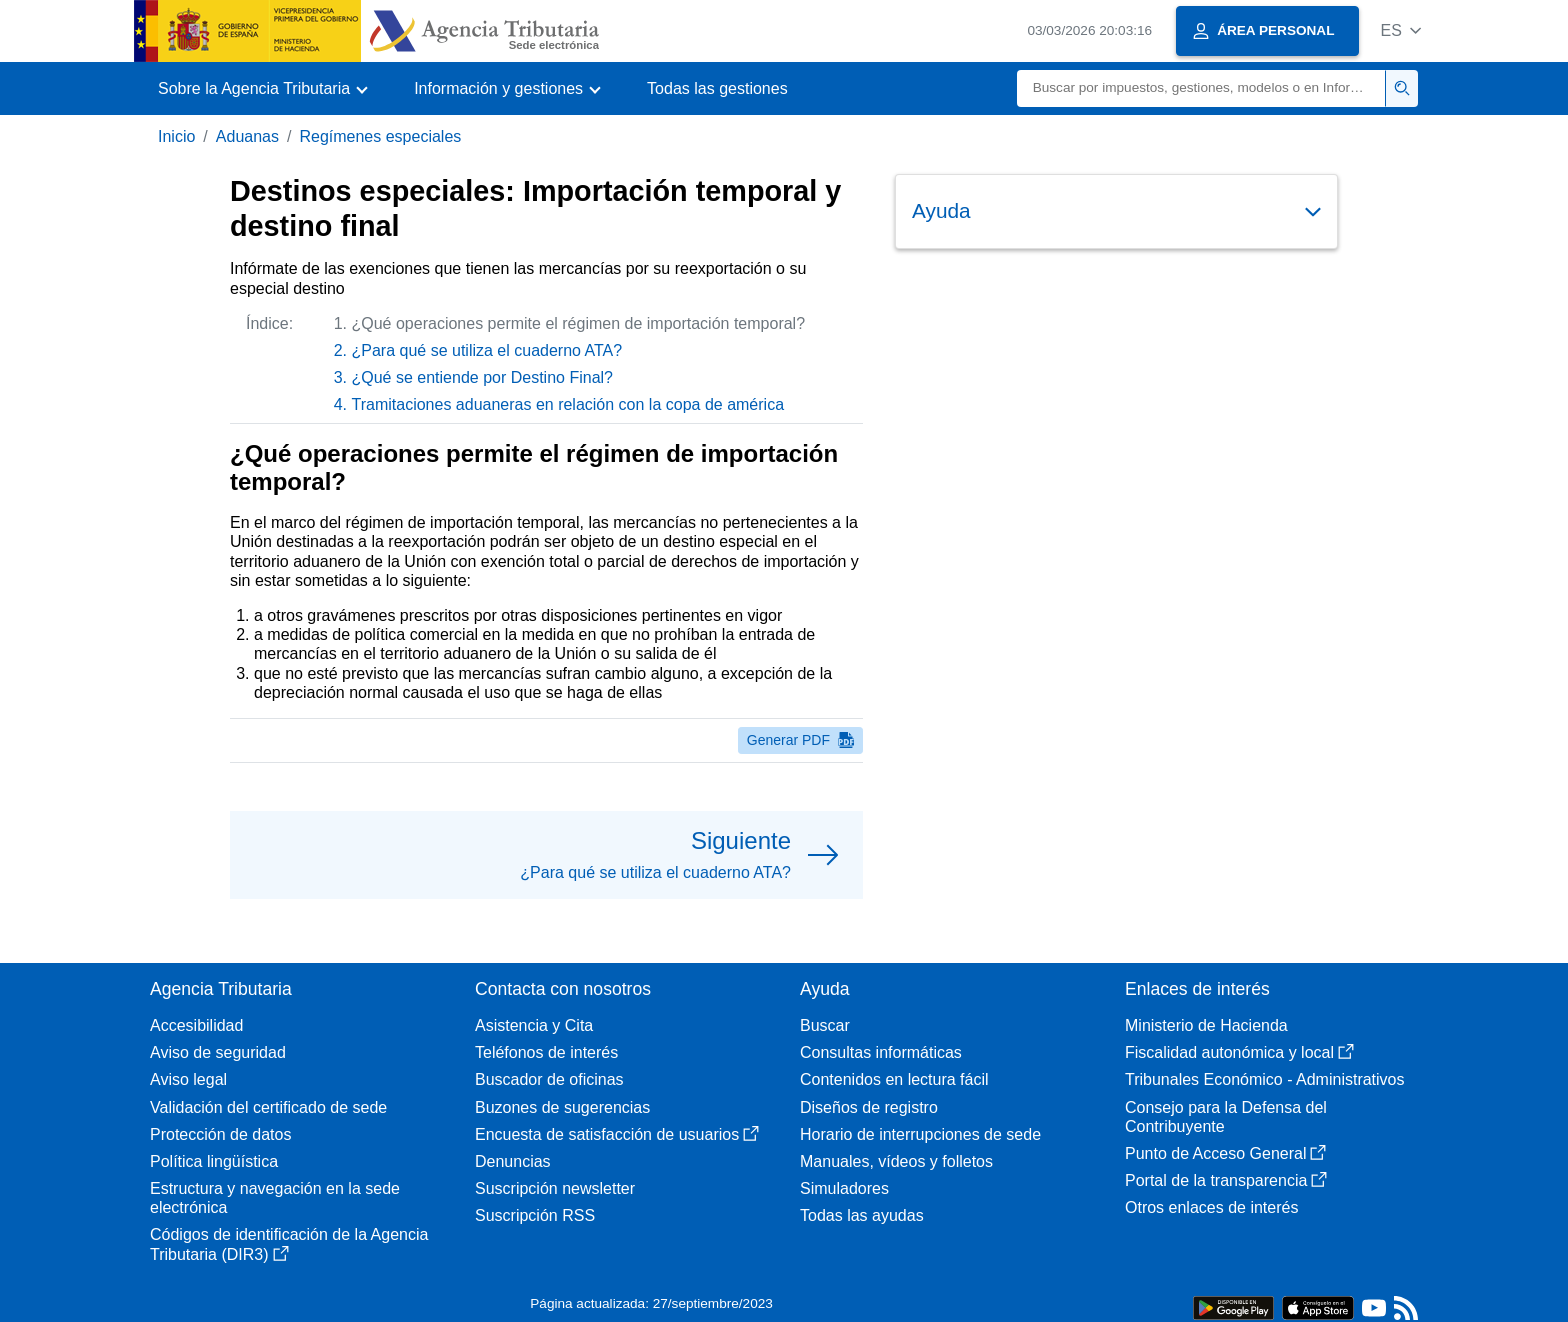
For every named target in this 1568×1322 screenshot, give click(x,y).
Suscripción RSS (535, 1215)
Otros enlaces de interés (1211, 1207)
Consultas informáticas (881, 1052)
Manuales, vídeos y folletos (896, 1161)
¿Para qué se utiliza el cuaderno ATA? (487, 350)
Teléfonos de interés (546, 1052)
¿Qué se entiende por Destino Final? (482, 377)
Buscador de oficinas (549, 1079)
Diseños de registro (869, 1107)
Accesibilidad (196, 1025)
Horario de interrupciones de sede (920, 1134)
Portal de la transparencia (1226, 1180)
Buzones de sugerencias (562, 1107)
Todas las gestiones (717, 88)
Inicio (176, 136)
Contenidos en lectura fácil (894, 1079)
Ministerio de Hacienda (1206, 1025)
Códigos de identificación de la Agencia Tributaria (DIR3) (289, 1244)
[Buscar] (1201, 88)
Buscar (825, 1025)
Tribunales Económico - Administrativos (1265, 1079)
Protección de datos (220, 1134)
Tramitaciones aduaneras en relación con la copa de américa (568, 404)
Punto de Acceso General (1225, 1153)
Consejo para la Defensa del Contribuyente (1226, 1117)
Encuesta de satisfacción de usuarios (617, 1134)
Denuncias (513, 1161)
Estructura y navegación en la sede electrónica (275, 1198)
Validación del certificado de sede (268, 1107)
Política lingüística (214, 1161)
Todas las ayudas (862, 1215)
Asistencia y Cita (534, 1025)
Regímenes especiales (380, 136)
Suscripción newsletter (555, 1188)
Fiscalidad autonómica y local (1239, 1052)
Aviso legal (188, 1079)
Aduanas (247, 136)
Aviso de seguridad (218, 1052)
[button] (1400, 30)
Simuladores (844, 1188)
